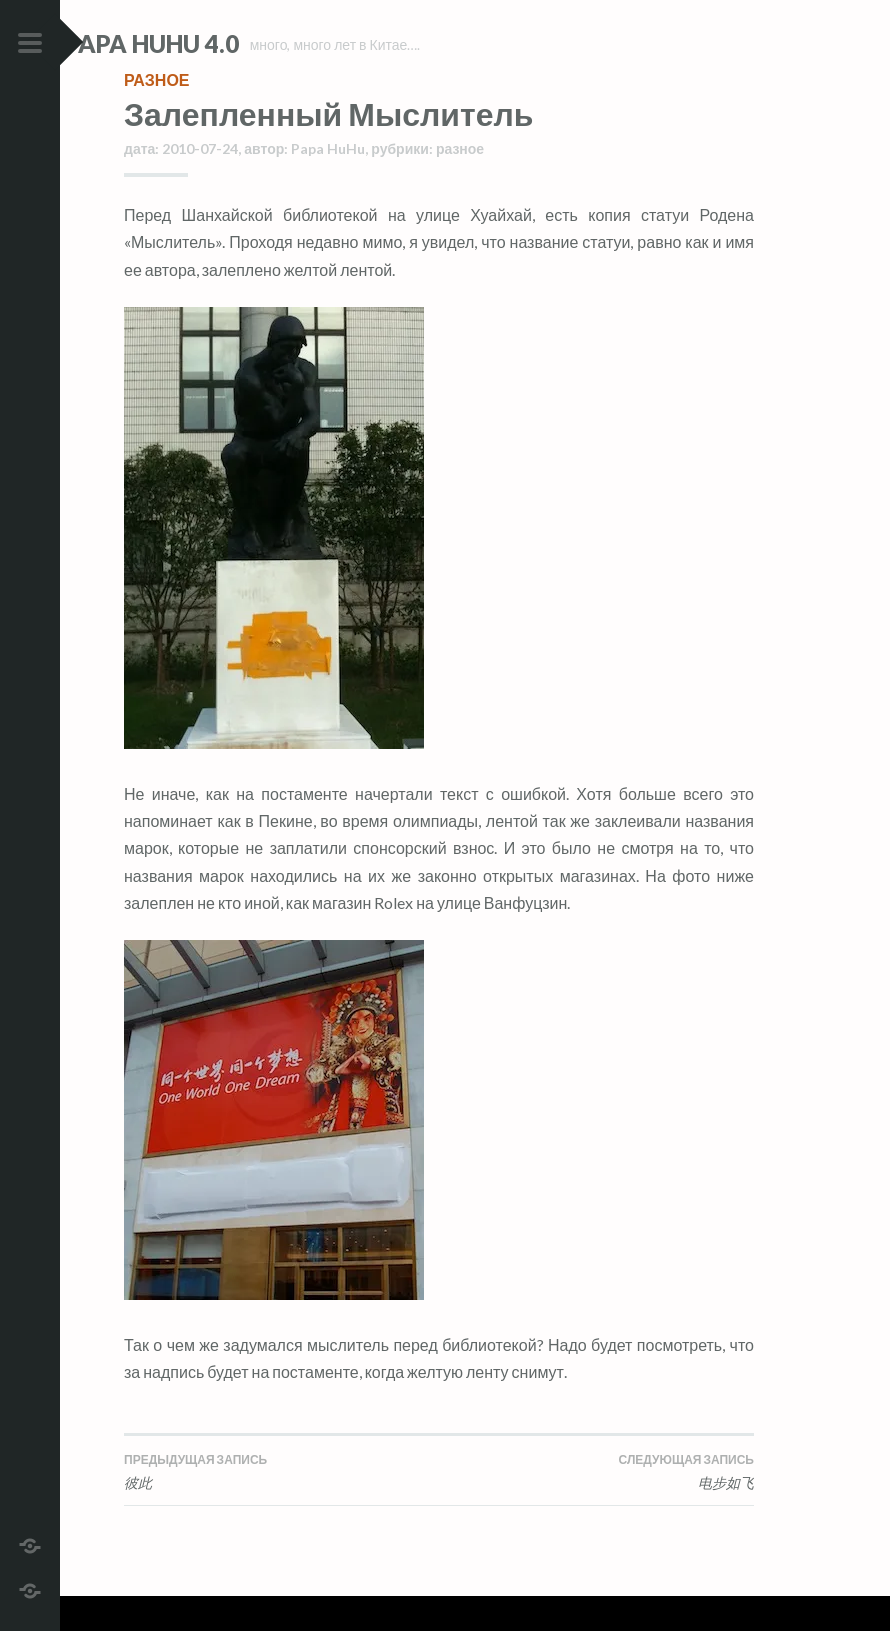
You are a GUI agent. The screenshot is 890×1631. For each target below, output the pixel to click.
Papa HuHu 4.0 (211, 43)
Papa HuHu (328, 183)
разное (157, 114)
